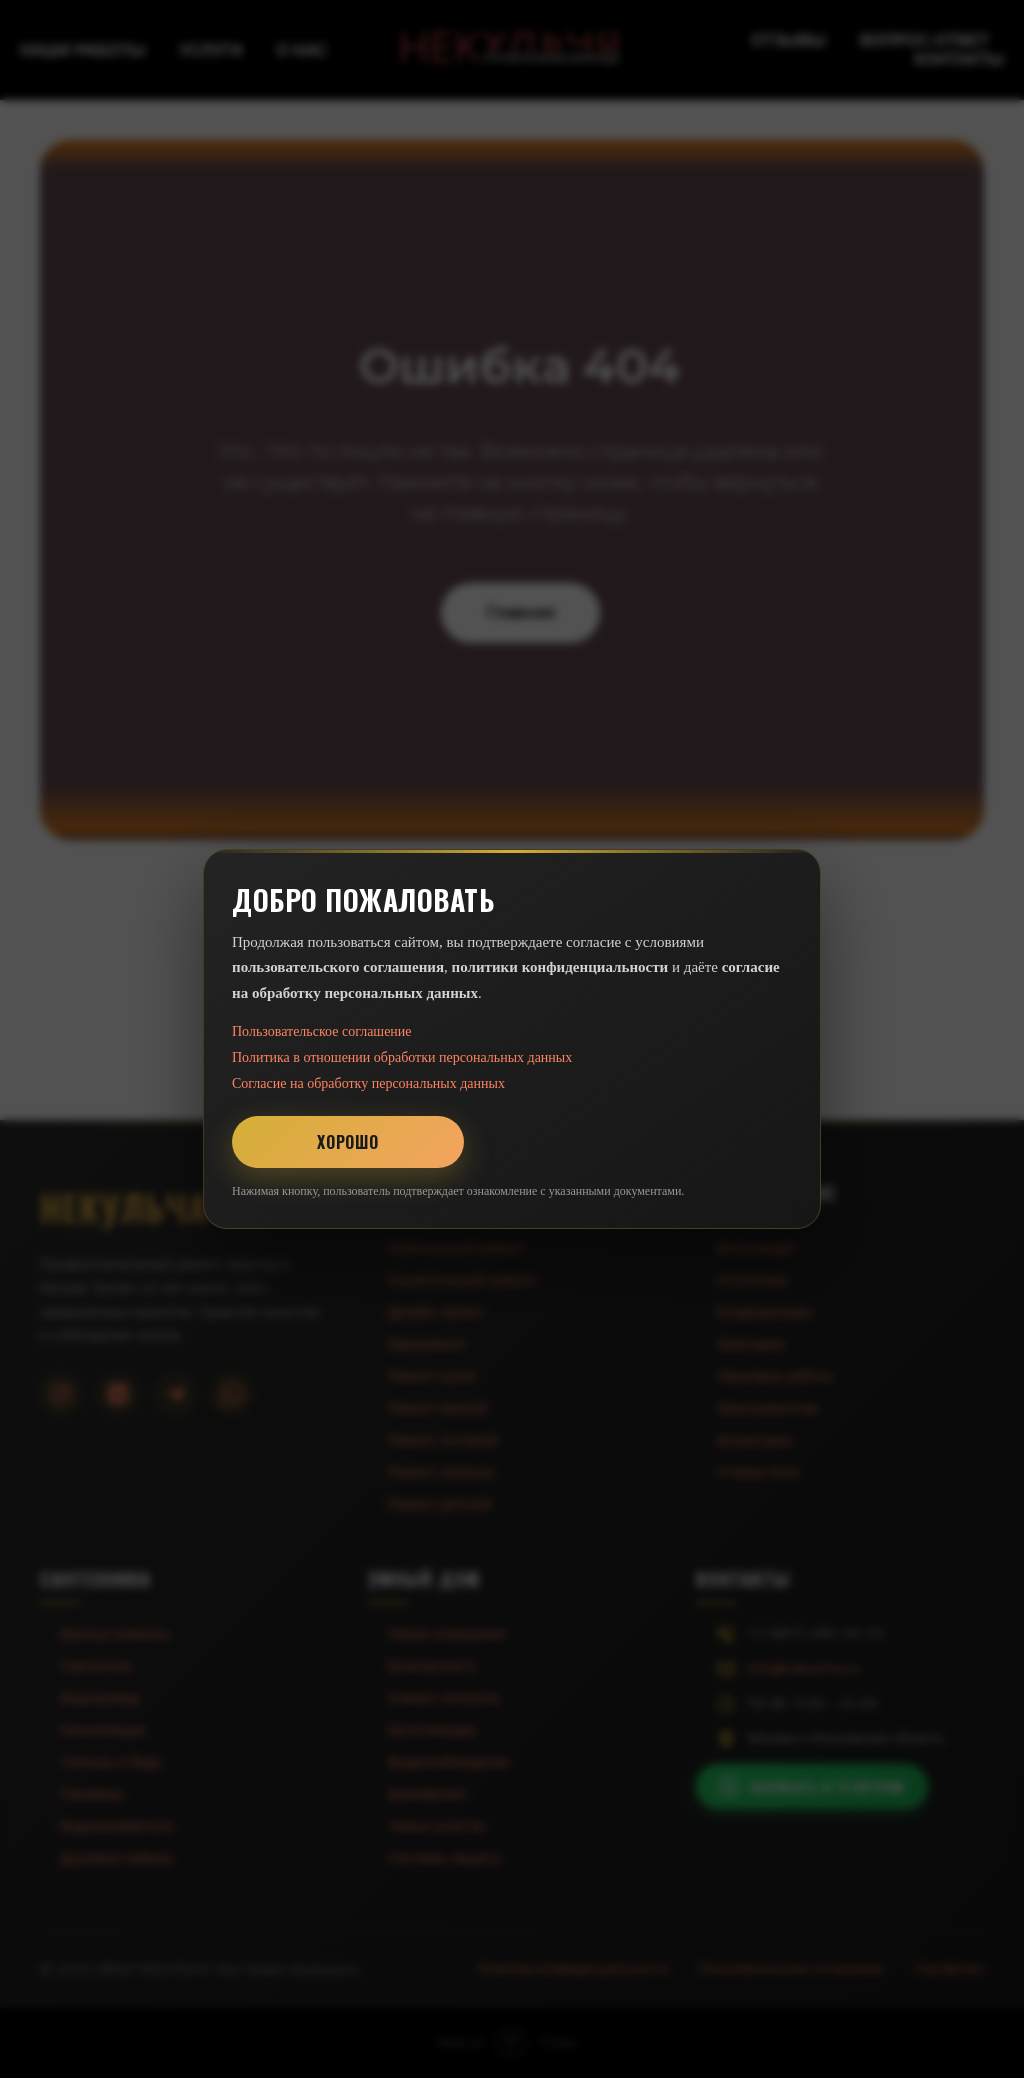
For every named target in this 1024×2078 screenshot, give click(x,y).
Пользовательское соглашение (322, 1031)
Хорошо (348, 1142)
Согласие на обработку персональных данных (368, 1083)
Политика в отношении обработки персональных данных (402, 1057)
